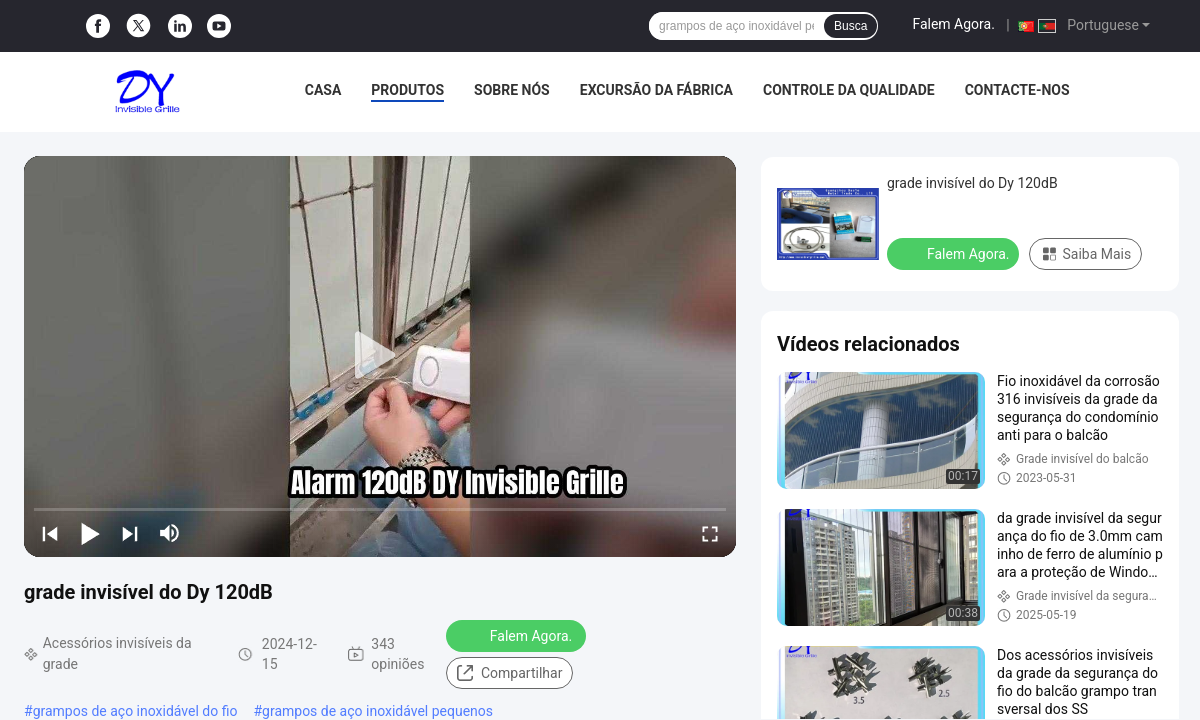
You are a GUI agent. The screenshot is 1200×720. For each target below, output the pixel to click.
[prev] (50, 533)
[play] (380, 356)
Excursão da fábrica (656, 90)
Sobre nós (512, 90)
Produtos (407, 90)
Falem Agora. (953, 24)
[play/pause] (90, 533)
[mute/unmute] (170, 533)
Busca (850, 26)
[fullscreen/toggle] (710, 533)
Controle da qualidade (849, 90)
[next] (130, 533)
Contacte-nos (1017, 90)
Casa (323, 90)
